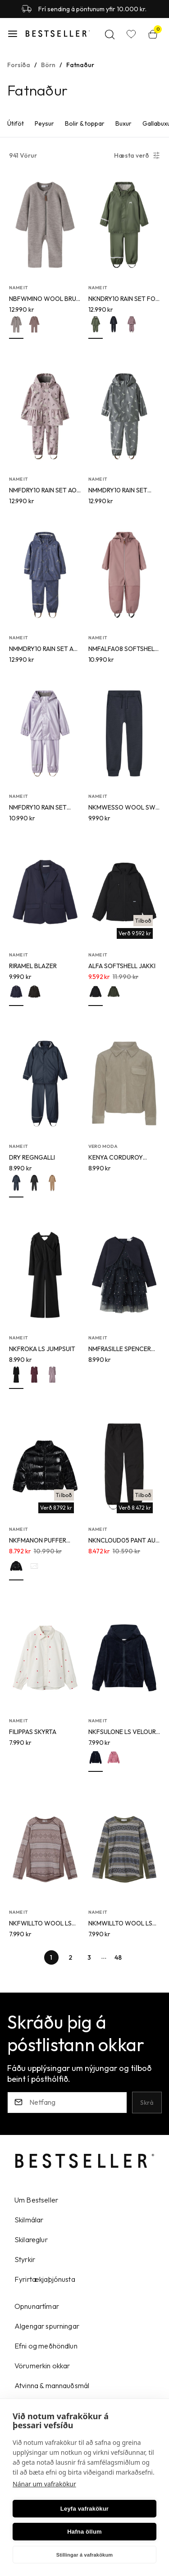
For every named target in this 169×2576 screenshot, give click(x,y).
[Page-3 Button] (89, 1957)
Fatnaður (80, 65)
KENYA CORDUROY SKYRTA (115, 1158)
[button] (12, 33)
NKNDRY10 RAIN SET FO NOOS (121, 299)
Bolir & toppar (85, 123)
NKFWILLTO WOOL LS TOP (40, 1924)
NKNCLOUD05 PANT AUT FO (124, 1541)
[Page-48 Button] (118, 1957)
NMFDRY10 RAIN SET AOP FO (44, 491)
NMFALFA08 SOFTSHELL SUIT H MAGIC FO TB (123, 649)
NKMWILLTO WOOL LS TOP (120, 1924)
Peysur (44, 123)
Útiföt (15, 123)
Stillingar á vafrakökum (84, 2555)
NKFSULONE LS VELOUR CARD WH (122, 1732)
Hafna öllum (84, 2531)
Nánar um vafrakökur (44, 2484)
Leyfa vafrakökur (84, 2508)
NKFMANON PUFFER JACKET (37, 1541)
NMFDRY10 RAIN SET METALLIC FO (38, 808)
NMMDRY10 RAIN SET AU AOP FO (43, 649)
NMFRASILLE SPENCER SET (119, 1349)
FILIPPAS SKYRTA (32, 1732)
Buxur (123, 123)
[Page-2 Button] (70, 1957)
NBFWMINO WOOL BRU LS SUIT (42, 299)
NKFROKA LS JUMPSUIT (42, 1349)
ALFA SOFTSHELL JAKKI (121, 966)
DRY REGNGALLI (32, 1157)
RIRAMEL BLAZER (33, 966)
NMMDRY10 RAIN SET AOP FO (117, 491)
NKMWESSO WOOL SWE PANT (123, 808)
